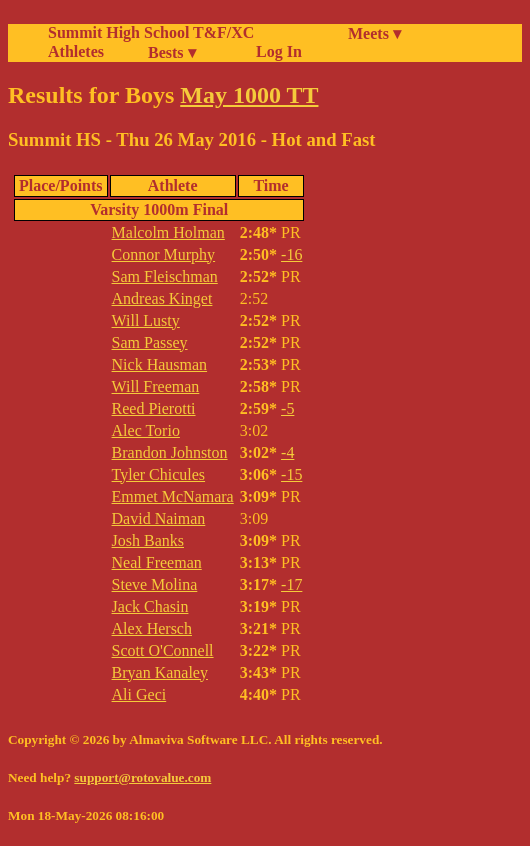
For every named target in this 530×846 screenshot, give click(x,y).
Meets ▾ (374, 33)
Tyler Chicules (159, 474)
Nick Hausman (160, 364)
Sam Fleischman (165, 276)
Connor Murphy (164, 254)
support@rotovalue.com (142, 777)
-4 (287, 452)
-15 (291, 474)
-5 (287, 408)
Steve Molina (155, 584)
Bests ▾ (172, 52)
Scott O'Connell (163, 650)
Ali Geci (139, 694)
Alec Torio (146, 430)
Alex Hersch (152, 628)
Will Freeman (156, 386)
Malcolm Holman (168, 232)
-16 (291, 254)
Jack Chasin (150, 606)
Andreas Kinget (162, 298)
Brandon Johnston (170, 452)
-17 (291, 584)
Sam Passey (150, 342)
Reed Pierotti (154, 408)
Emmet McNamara (173, 496)
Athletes (76, 51)
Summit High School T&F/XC (151, 32)
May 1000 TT (249, 95)
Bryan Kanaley (160, 672)
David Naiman (159, 518)
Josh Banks (148, 540)
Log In (275, 51)
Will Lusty (146, 320)
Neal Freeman (157, 562)
